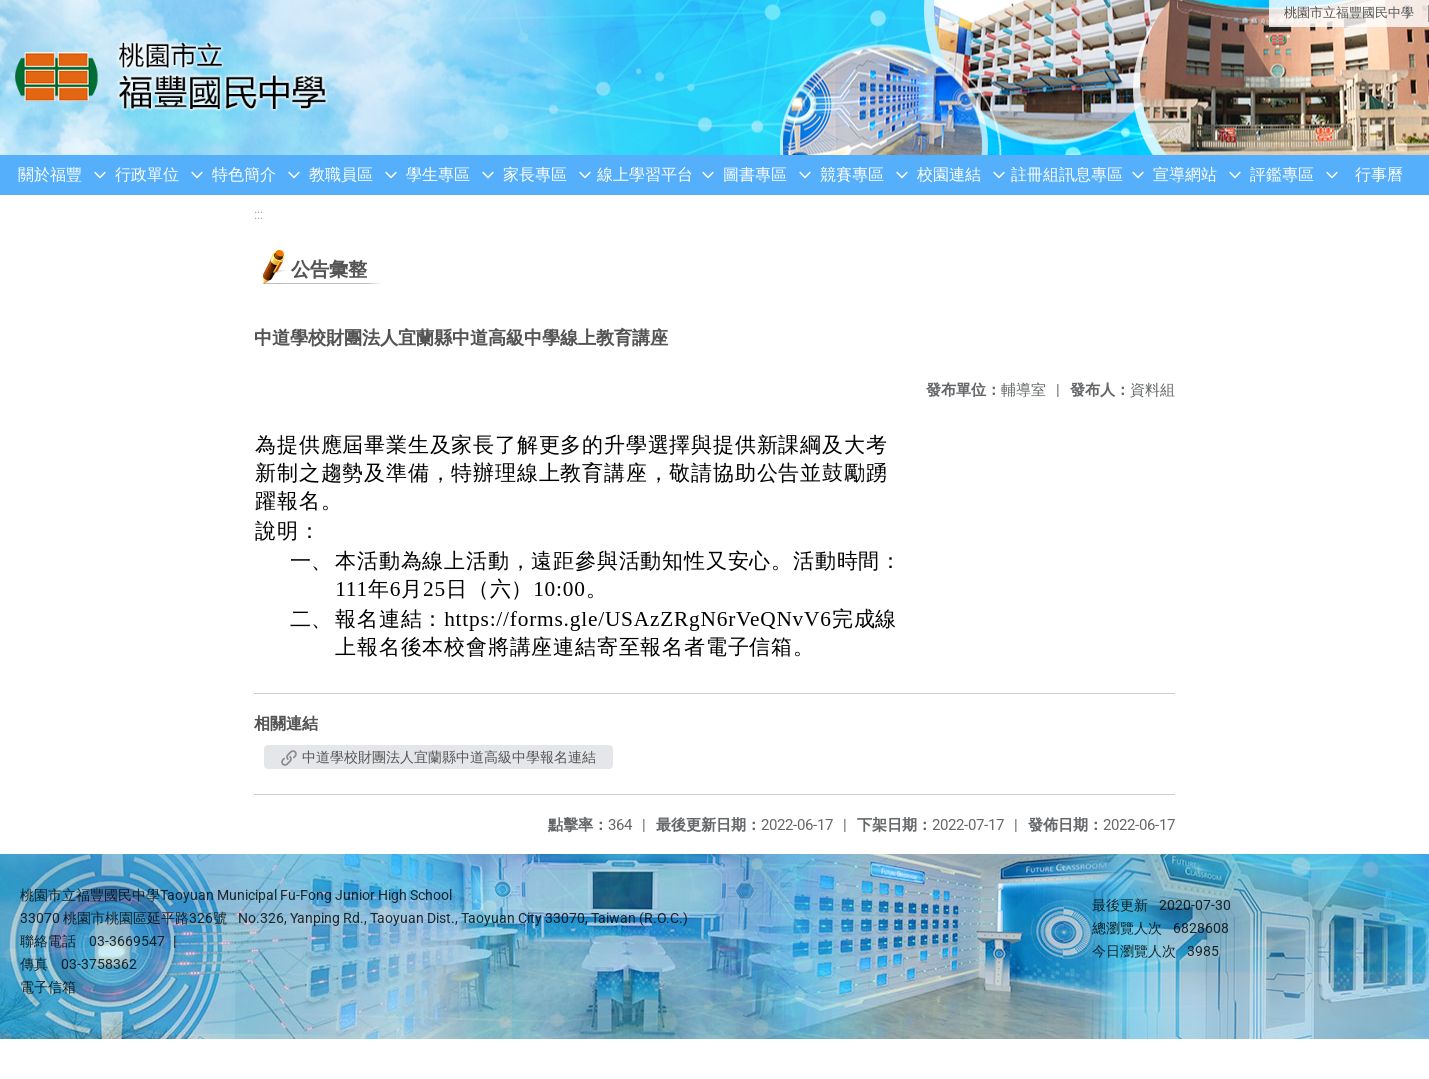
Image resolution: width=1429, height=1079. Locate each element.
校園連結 (949, 174)
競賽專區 (852, 174)
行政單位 (147, 174)
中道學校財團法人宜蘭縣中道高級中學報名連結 (438, 757)
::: (258, 214)
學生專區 (438, 174)
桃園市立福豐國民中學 (1349, 12)
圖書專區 (755, 174)
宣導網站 (1185, 174)
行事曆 (1379, 174)
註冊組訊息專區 (1067, 174)
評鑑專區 (1282, 174)
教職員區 (341, 174)
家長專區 (535, 174)
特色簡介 (244, 174)
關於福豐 (50, 174)
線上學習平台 (645, 174)
